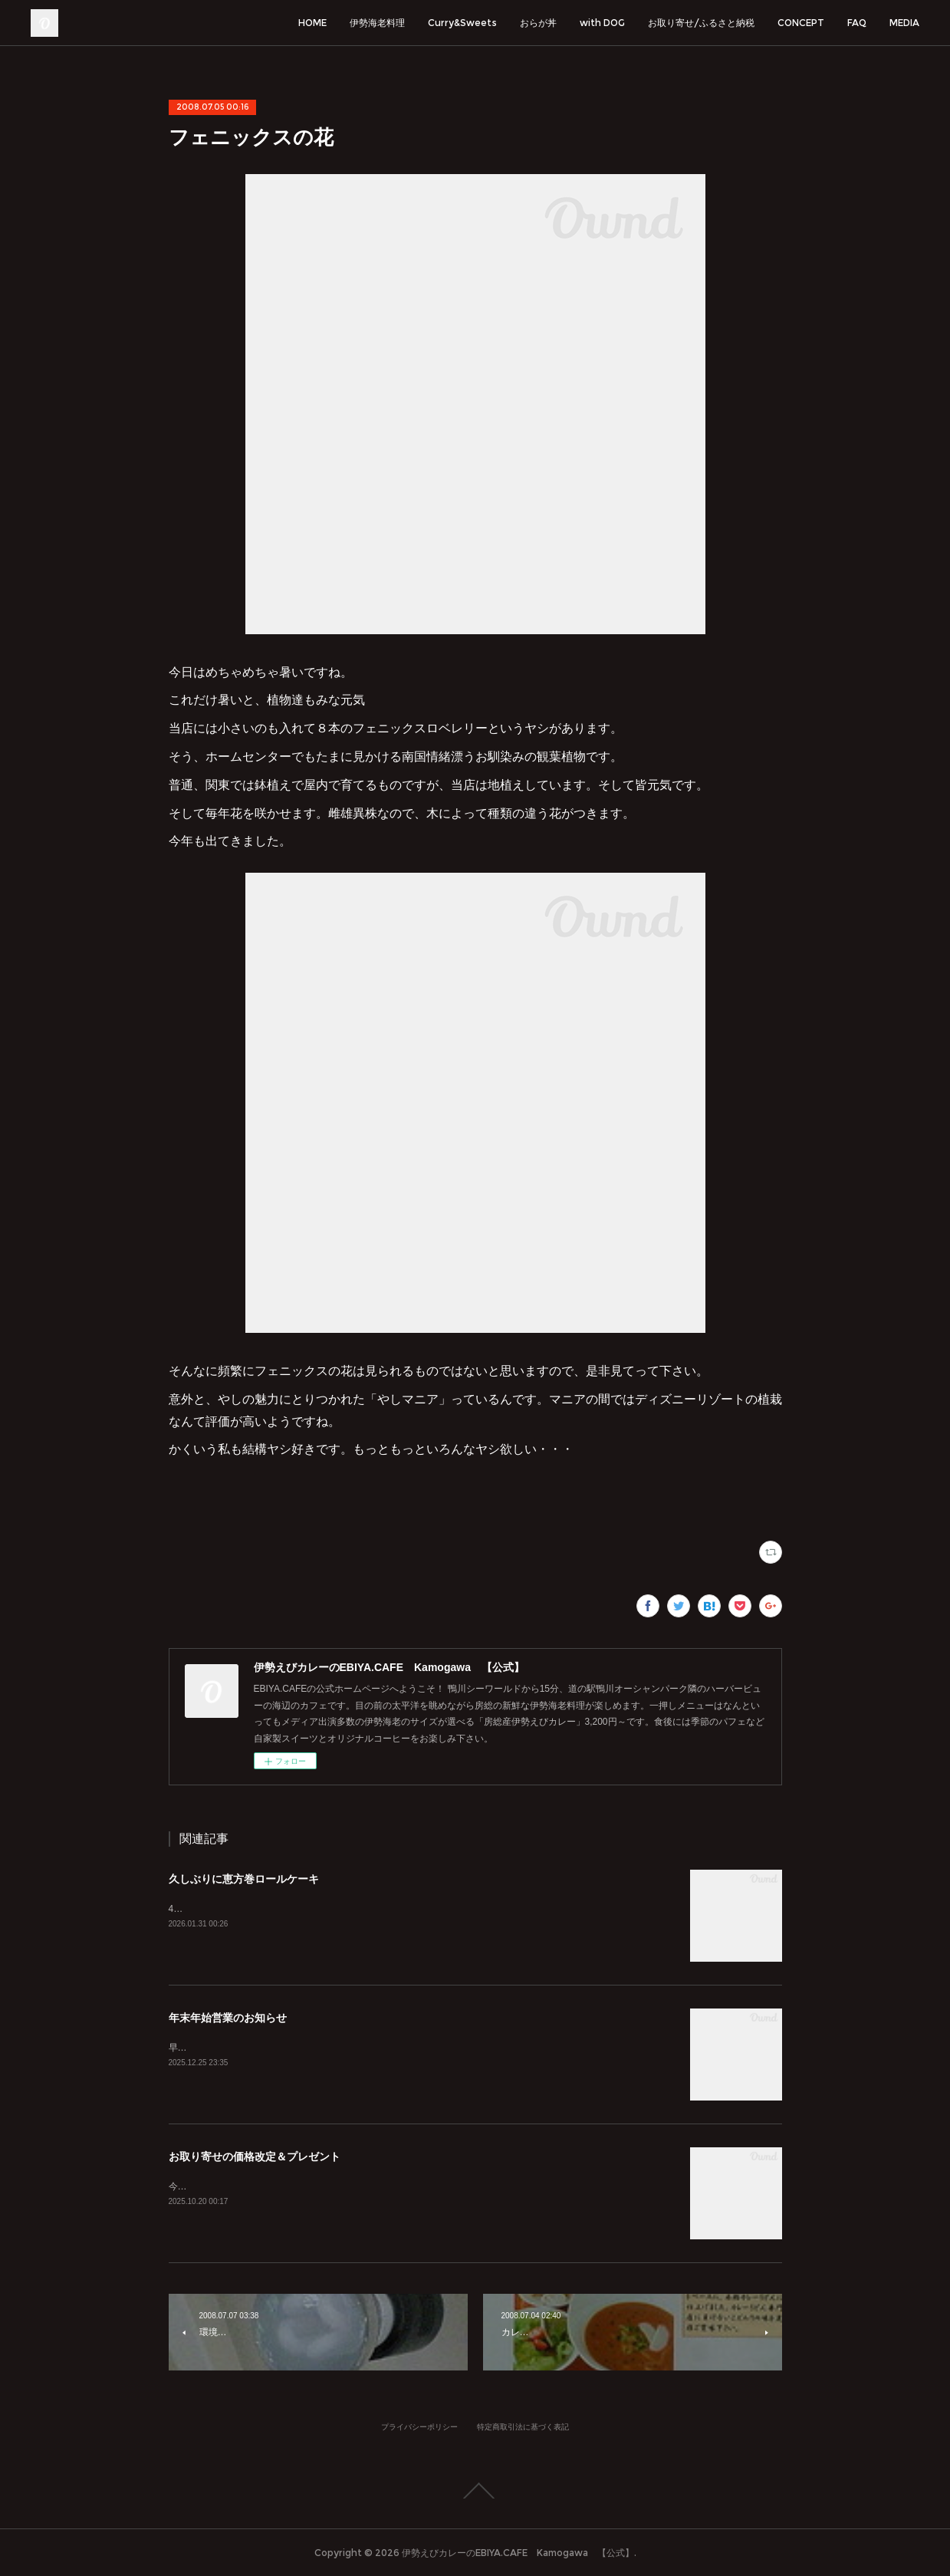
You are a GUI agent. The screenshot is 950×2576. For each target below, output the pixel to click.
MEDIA (904, 22)
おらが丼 (538, 22)
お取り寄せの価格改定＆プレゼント (254, 2156)
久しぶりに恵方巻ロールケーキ (244, 1879)
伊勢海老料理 (377, 22)
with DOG (602, 22)
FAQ (856, 22)
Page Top (475, 2490)
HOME (312, 22)
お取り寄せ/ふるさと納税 (701, 22)
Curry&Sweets (462, 22)
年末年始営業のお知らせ (228, 2018)
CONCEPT (800, 22)
